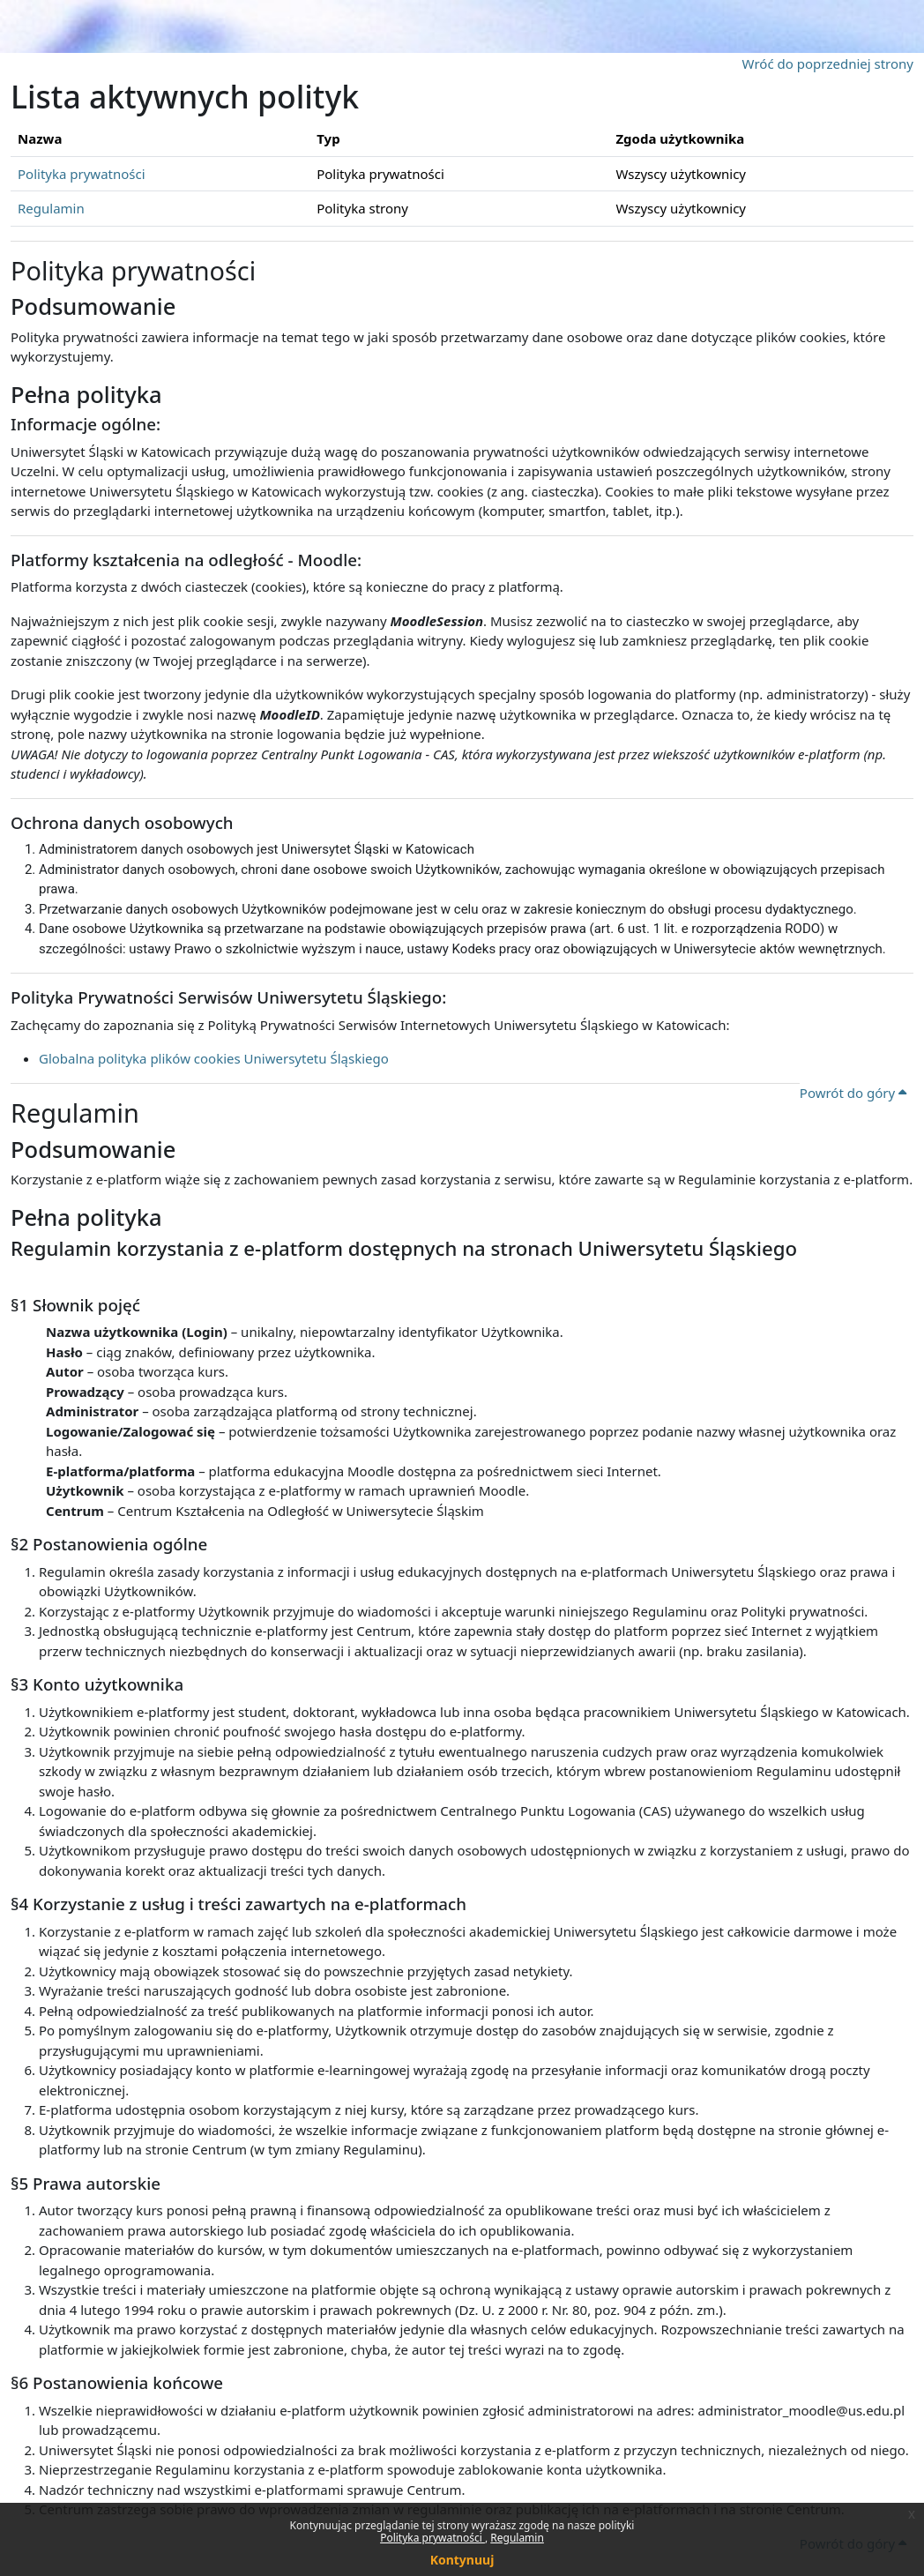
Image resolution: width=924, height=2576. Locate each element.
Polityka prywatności (432, 2537)
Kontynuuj (462, 2559)
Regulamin (517, 2537)
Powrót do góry (853, 1092)
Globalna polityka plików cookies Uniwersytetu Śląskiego (214, 1058)
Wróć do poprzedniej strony (827, 63)
